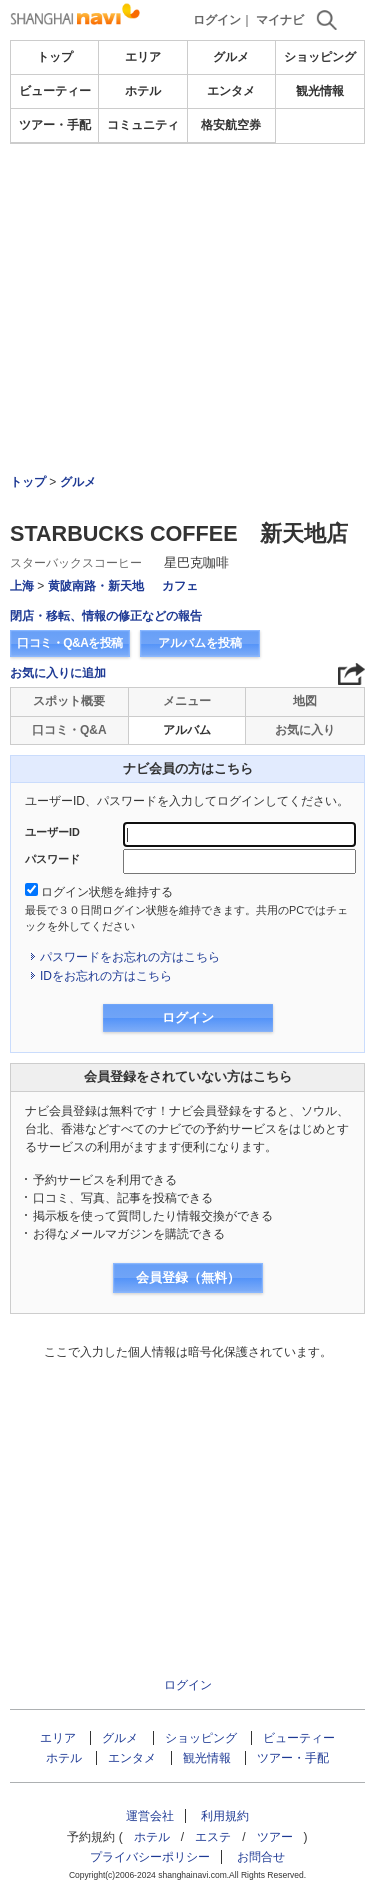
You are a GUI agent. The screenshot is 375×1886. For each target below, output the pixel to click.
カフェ (180, 586)
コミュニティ (143, 125)
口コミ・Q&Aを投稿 (70, 643)
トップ (55, 57)
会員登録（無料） (188, 1277)
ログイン (217, 20)
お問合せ (261, 1857)
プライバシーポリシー (150, 1857)
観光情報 (320, 91)
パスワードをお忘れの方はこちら (130, 957)
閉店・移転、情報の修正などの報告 (106, 616)
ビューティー (55, 91)
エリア (143, 57)
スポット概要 (69, 701)
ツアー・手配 (55, 125)
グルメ (231, 57)
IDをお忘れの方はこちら (106, 976)
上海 (22, 586)
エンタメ (231, 91)
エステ (213, 1837)
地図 (305, 701)
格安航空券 (231, 125)
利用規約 (225, 1816)
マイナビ (280, 20)
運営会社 (150, 1816)
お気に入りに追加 (58, 673)
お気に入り (305, 730)
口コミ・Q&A (69, 730)
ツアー (275, 1837)
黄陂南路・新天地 (96, 586)
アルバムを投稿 (200, 643)
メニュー (187, 701)
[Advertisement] (188, 204)
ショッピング (320, 57)
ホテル (143, 91)
